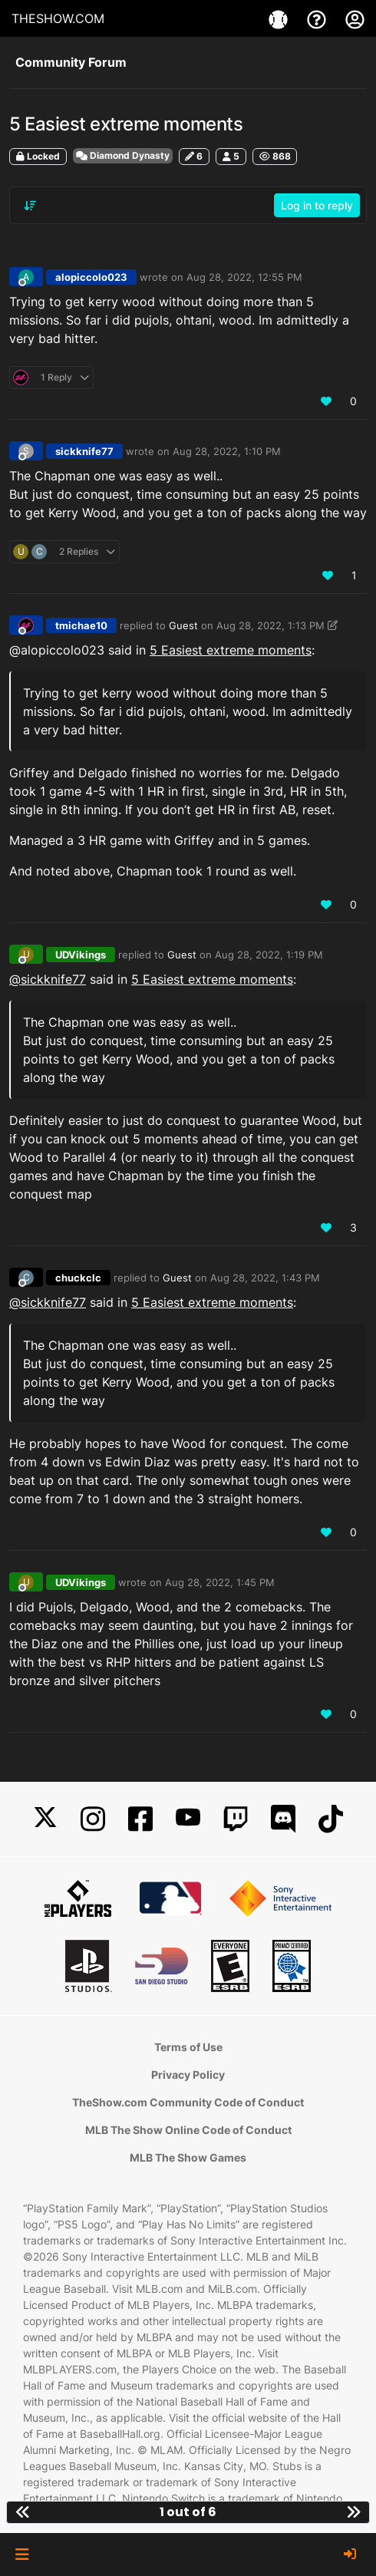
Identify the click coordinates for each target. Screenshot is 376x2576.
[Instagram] (93, 1819)
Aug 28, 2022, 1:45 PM (220, 1582)
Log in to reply (317, 205)
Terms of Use (188, 2046)
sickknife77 (84, 451)
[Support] (318, 18)
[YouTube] (188, 1819)
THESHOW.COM (58, 18)
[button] (22, 2554)
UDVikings (80, 954)
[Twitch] (235, 1819)
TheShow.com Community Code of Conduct (188, 2102)
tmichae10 (81, 625)
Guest (183, 625)
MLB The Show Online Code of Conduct (188, 2129)
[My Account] (354, 18)
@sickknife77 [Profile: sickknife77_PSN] (47, 979)
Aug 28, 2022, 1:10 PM (227, 451)
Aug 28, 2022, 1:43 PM (265, 1278)
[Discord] (283, 1819)
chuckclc (78, 1278)
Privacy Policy (188, 2074)
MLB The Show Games (188, 2157)
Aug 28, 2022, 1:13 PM (270, 625)
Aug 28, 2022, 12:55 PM (244, 277)
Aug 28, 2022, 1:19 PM (269, 954)
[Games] (280, 18)
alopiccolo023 (91, 277)
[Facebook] (140, 1819)
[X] (45, 1819)
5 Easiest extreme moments (231, 650)
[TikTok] (330, 1819)
